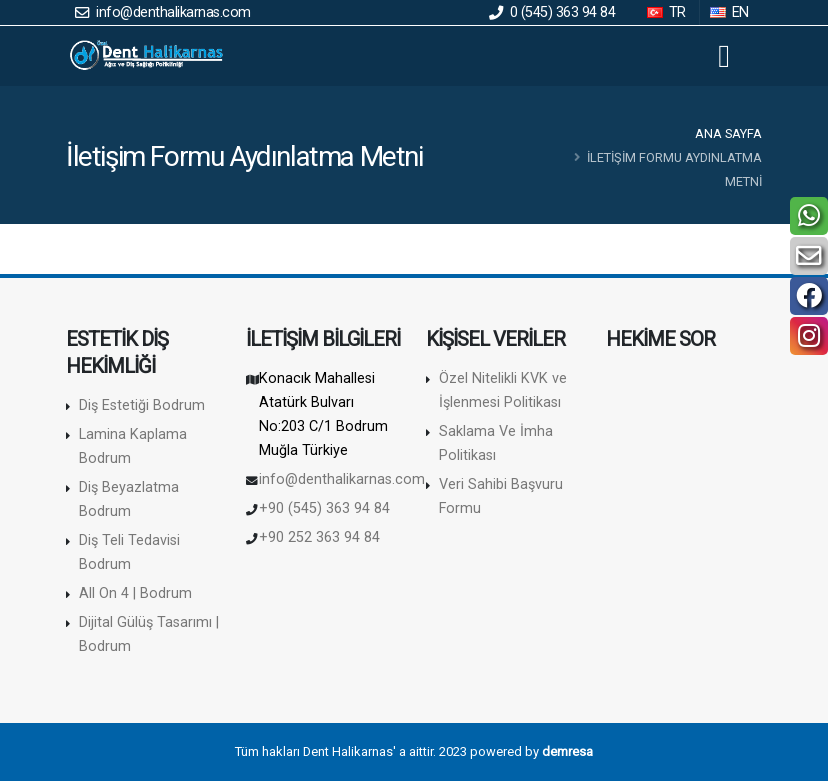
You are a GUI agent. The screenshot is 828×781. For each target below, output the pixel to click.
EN (731, 12)
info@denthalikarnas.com (163, 12)
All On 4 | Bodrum (135, 593)
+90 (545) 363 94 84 (324, 508)
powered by (531, 751)
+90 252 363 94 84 (319, 537)
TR (668, 12)
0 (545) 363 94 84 (552, 12)
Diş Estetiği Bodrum (142, 405)
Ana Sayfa (728, 133)
